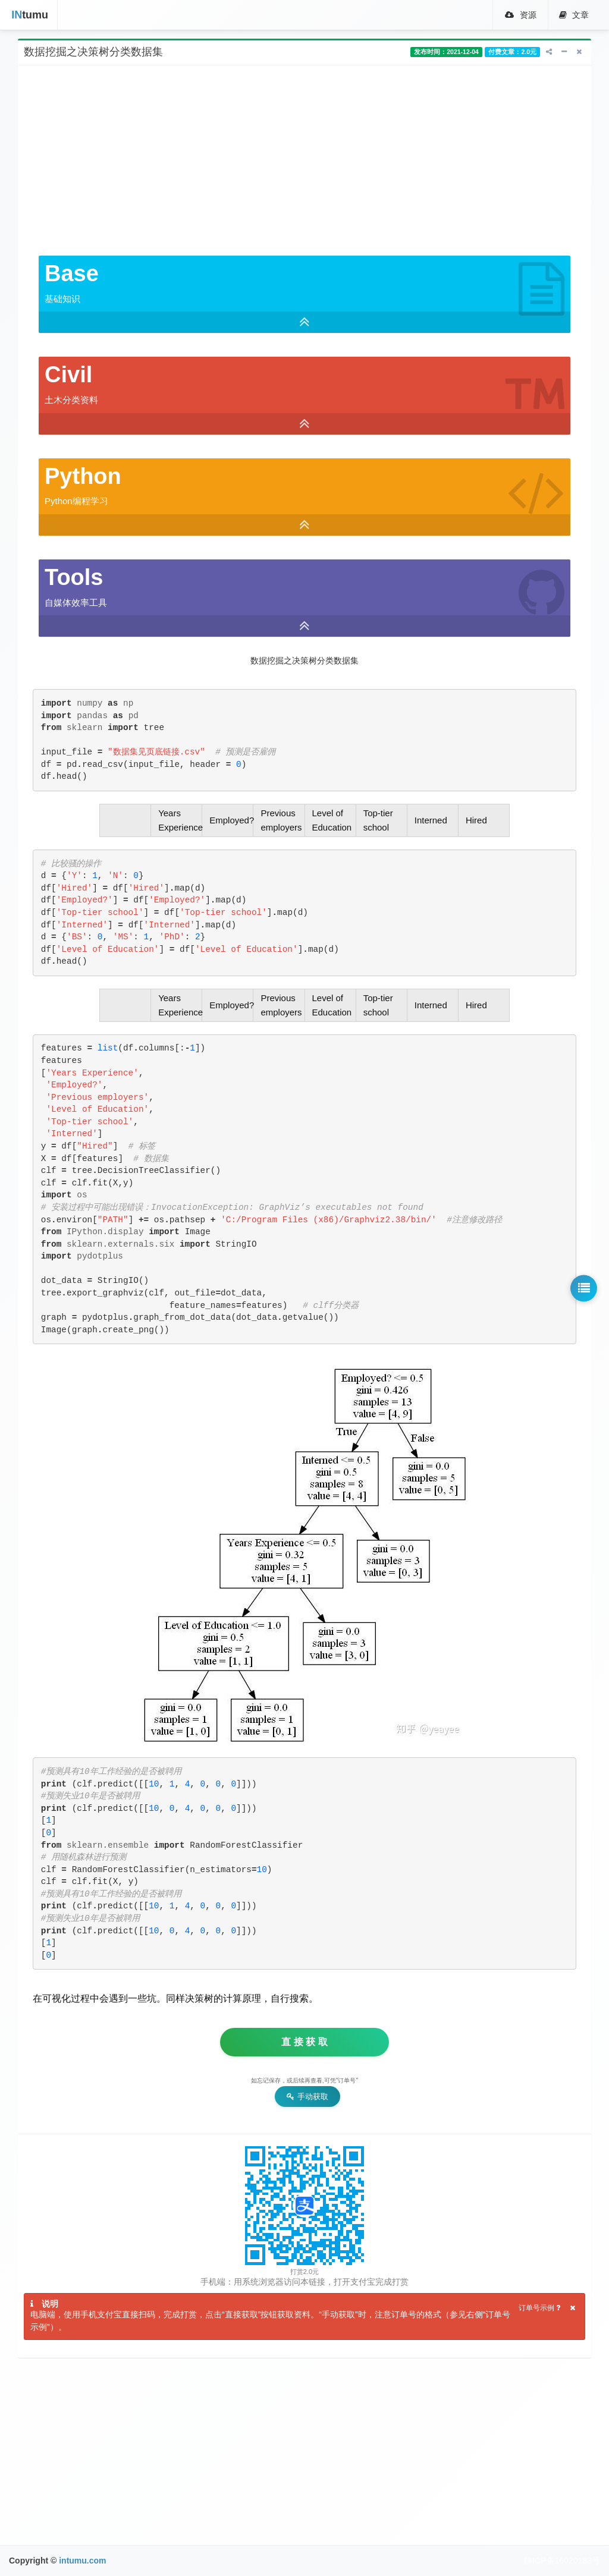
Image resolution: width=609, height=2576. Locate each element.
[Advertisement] (304, 160)
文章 (573, 15)
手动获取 (307, 2096)
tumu (27, 15)
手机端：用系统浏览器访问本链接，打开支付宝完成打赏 (304, 2281)
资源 (517, 15)
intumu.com (82, 2560)
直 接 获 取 (304, 2042)
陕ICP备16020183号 (562, 2560)
